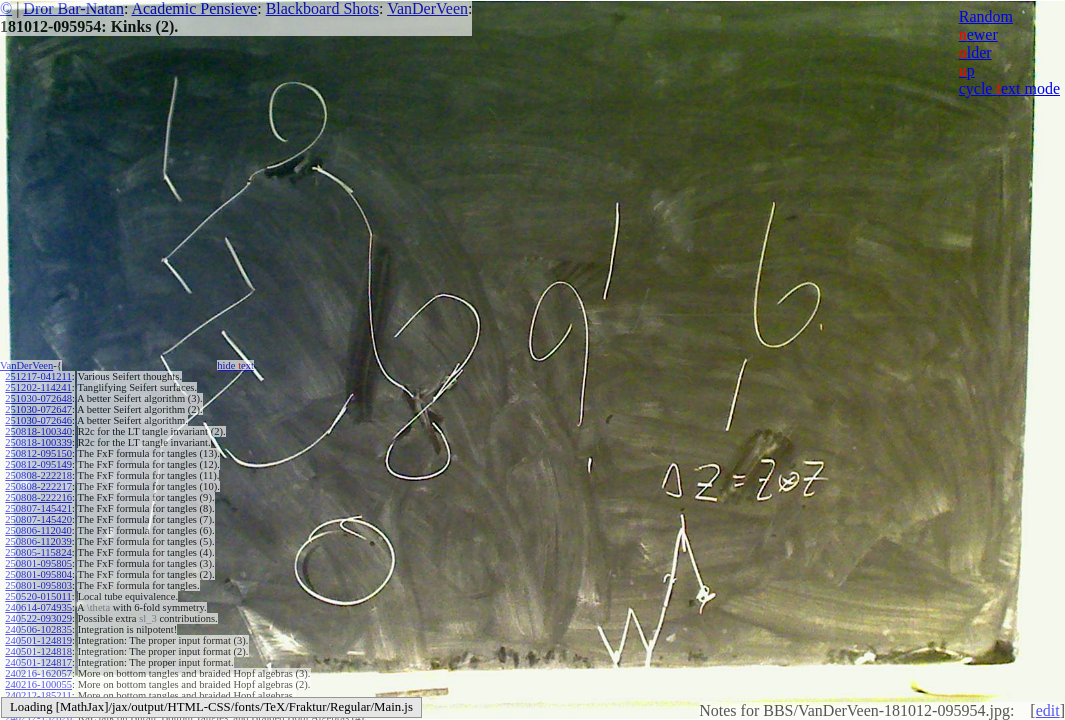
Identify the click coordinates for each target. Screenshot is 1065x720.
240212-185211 (38, 695)
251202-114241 (38, 387)
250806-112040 (38, 530)
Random (986, 16)
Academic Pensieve (194, 8)
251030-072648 (38, 398)
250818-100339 (38, 442)
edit (1048, 710)
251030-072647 (38, 409)
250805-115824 (38, 552)
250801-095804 (38, 574)
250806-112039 (38, 541)
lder (975, 52)
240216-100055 (38, 684)
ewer (978, 34)
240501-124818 (38, 651)
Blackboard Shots (322, 8)
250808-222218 (38, 475)
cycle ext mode (1009, 88)
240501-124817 (38, 662)
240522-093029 (38, 618)
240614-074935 (38, 607)
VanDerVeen (427, 8)
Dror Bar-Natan (73, 8)
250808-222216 (38, 497)
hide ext (235, 365)
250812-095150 (38, 453)
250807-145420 (38, 519)
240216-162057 (38, 673)
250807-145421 (38, 508)
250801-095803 (38, 585)
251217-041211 (38, 376)
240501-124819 (38, 640)
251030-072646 (38, 420)
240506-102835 (38, 629)
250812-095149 (38, 464)
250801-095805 (38, 563)
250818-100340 (38, 431)
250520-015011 (38, 596)
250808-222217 (38, 486)
